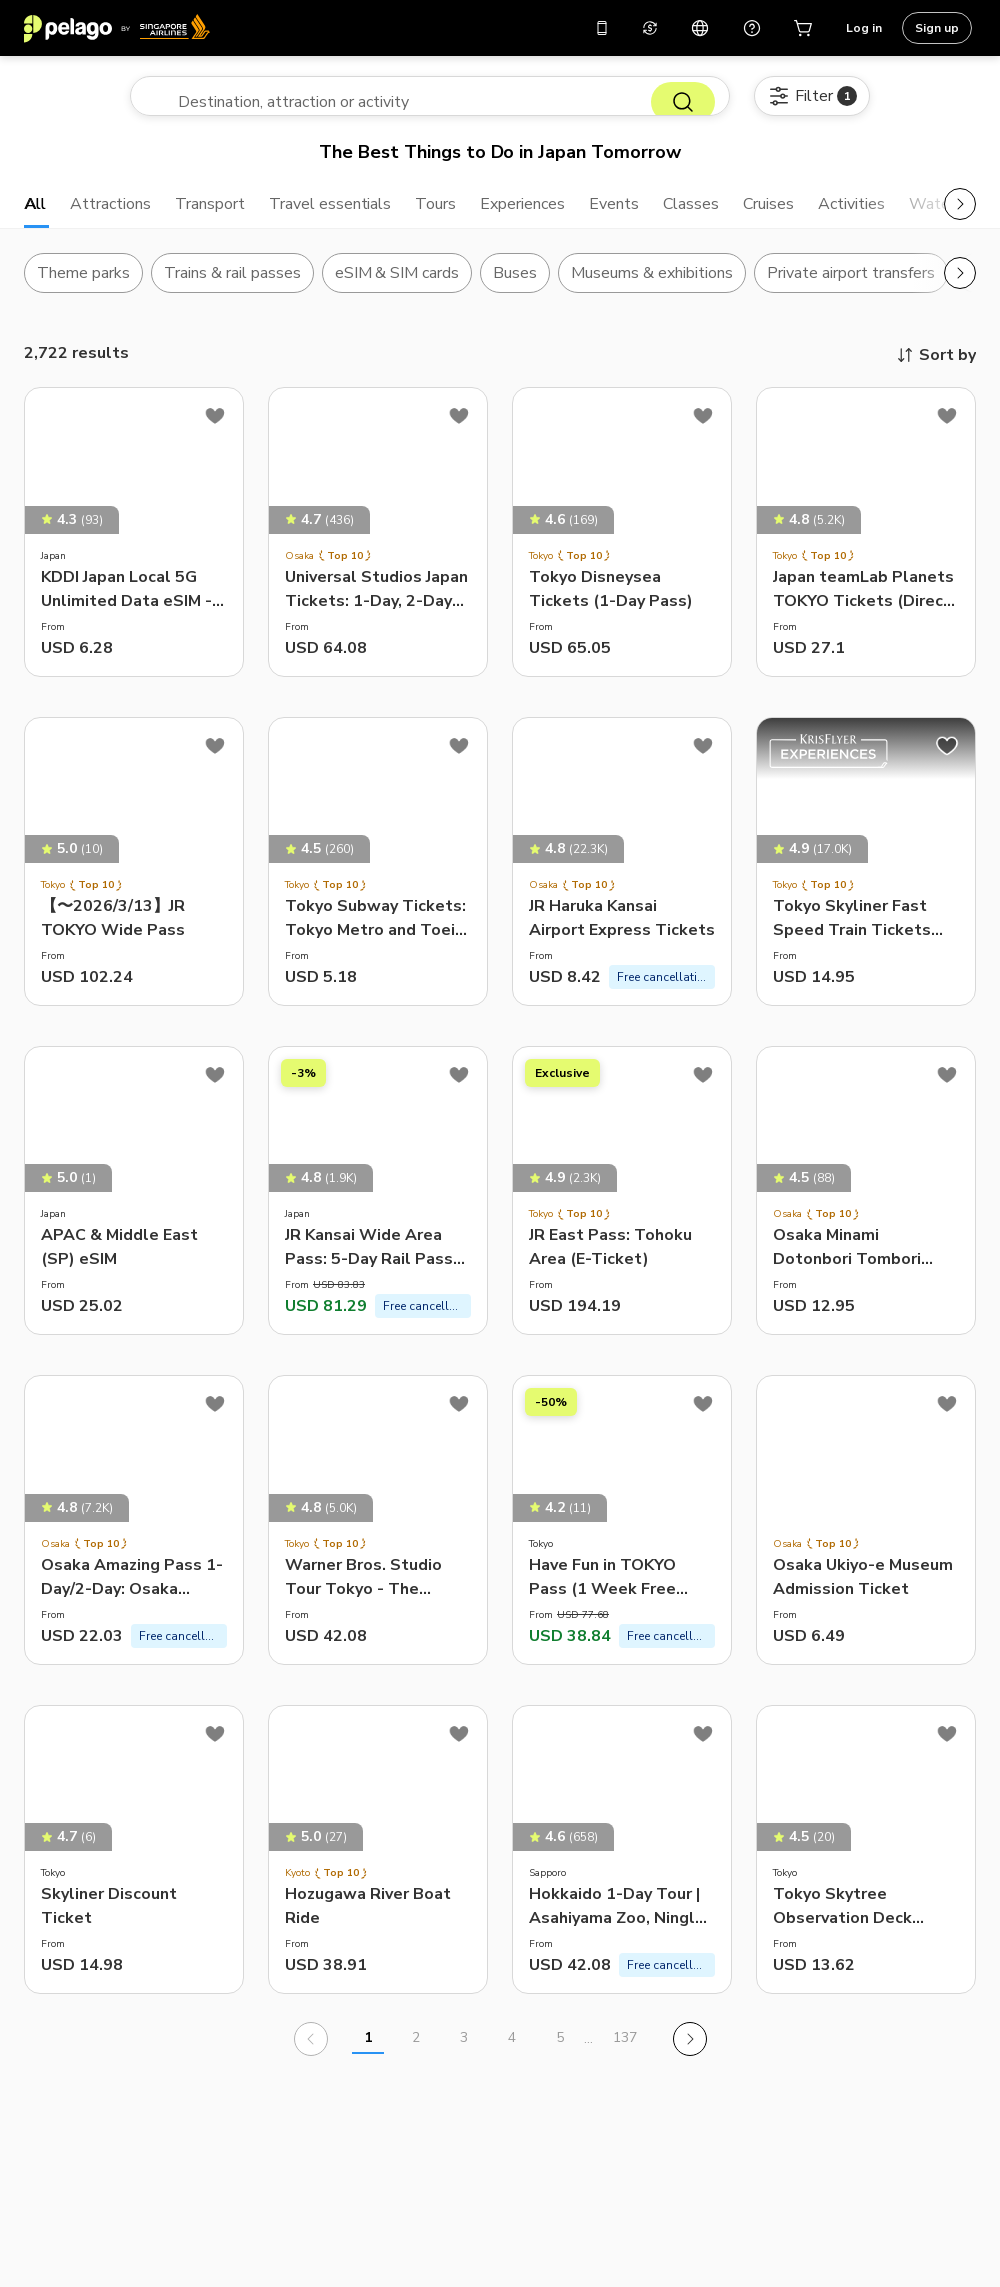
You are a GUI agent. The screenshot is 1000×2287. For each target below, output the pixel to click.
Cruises (847, 216)
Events (680, 216)
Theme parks (83, 289)
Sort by (935, 371)
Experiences (579, 216)
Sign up (937, 28)
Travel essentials (365, 216)
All (36, 216)
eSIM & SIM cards (397, 289)
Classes (762, 216)
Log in (864, 28)
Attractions (119, 216)
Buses (515, 289)
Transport (231, 216)
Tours (482, 216)
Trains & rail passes (232, 289)
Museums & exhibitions (652, 289)
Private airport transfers (851, 289)
